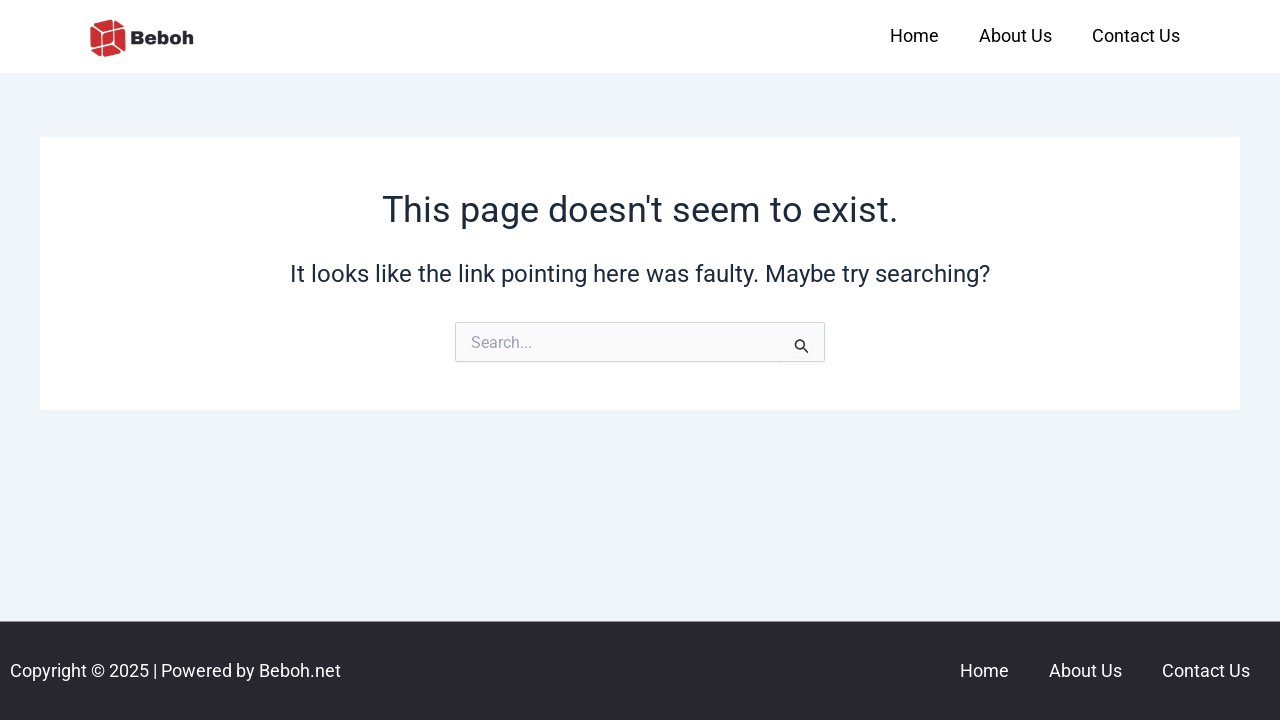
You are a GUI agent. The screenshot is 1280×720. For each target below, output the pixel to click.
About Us (1015, 35)
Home (914, 35)
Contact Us (1136, 35)
